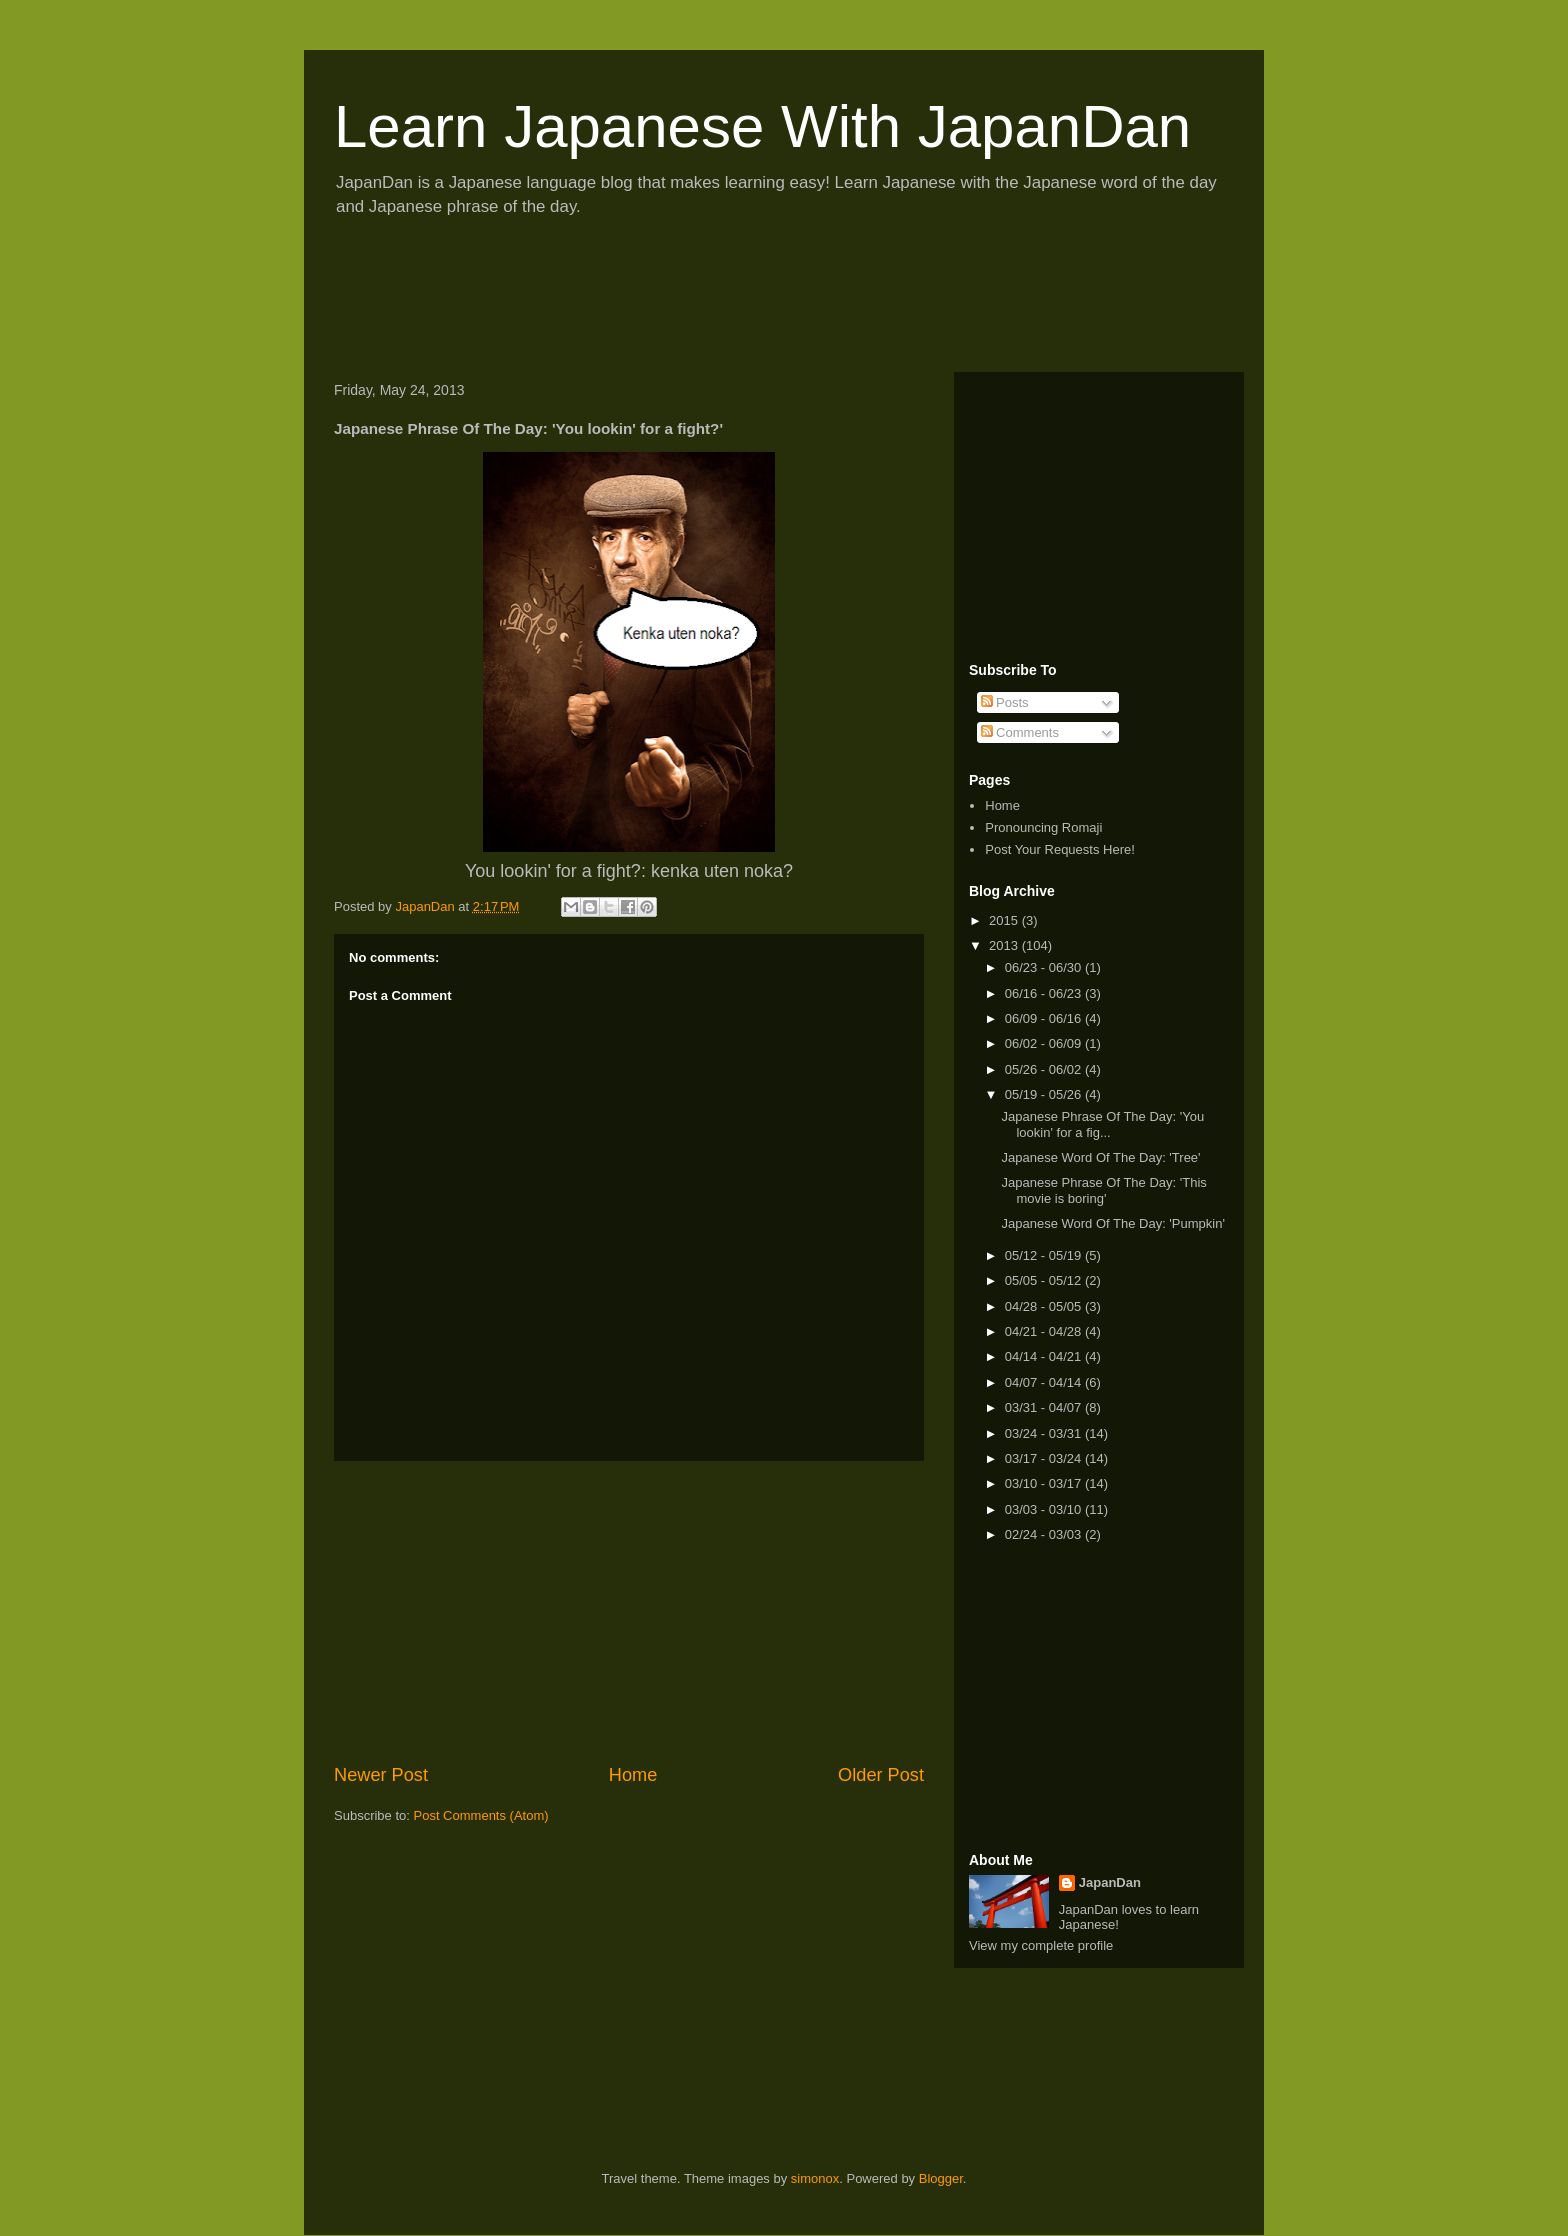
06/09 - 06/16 (1045, 1018)
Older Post (881, 1775)
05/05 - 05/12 (1045, 1280)
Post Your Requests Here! (1060, 849)
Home (633, 1775)
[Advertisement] (688, 301)
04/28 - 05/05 (1045, 1306)
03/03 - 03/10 (1045, 1509)
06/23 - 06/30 (1045, 967)
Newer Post (381, 1775)
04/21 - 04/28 (1045, 1331)
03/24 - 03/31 (1045, 1433)
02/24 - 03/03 (1045, 1534)
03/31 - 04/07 (1045, 1407)
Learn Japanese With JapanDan (762, 126)
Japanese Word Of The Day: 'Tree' (1100, 1157)
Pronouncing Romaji (1043, 827)
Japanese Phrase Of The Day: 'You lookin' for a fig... (1102, 1124)
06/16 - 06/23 (1045, 993)
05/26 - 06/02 (1045, 1069)
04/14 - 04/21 (1045, 1356)
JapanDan (1110, 1882)
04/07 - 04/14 (1045, 1382)
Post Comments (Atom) (481, 1815)
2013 (1005, 945)
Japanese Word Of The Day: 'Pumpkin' (1112, 1223)
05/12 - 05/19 (1045, 1255)
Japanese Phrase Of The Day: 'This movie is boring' (1103, 1190)
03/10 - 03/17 (1045, 1483)
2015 (1005, 920)
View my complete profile (1041, 1945)
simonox (815, 2178)
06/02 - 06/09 (1045, 1043)
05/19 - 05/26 (1045, 1094)
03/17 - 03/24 (1045, 1458)
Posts (1005, 702)
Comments (1020, 732)
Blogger (941, 2178)
